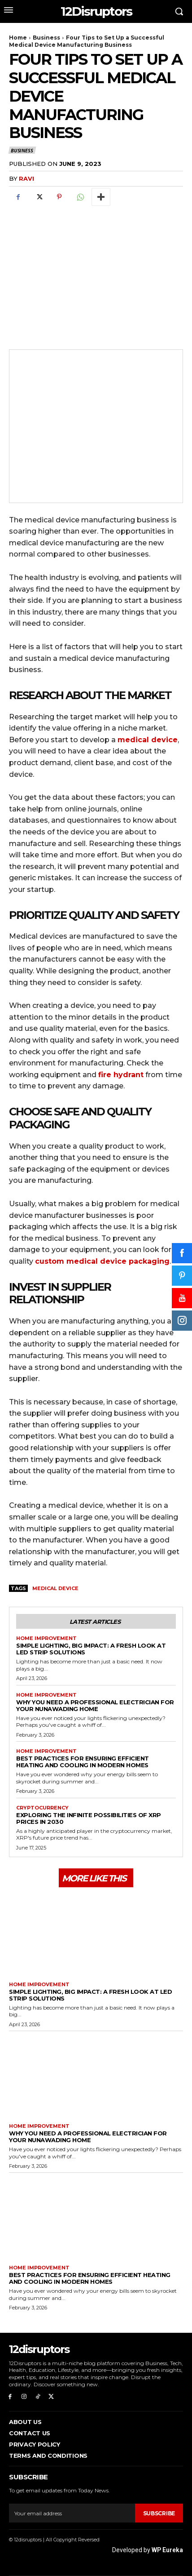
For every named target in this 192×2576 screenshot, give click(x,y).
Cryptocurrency (42, 1808)
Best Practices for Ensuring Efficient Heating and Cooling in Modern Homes (82, 1762)
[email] (72, 2513)
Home (18, 37)
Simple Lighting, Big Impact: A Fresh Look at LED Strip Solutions (91, 1649)
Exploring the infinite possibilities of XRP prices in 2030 (88, 1818)
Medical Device (55, 1588)
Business (46, 37)
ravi (26, 178)
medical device (148, 739)
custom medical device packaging (102, 1261)
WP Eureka (167, 2550)
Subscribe (159, 2513)
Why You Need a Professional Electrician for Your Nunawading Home (95, 1705)
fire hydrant (121, 1074)
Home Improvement (46, 1638)
